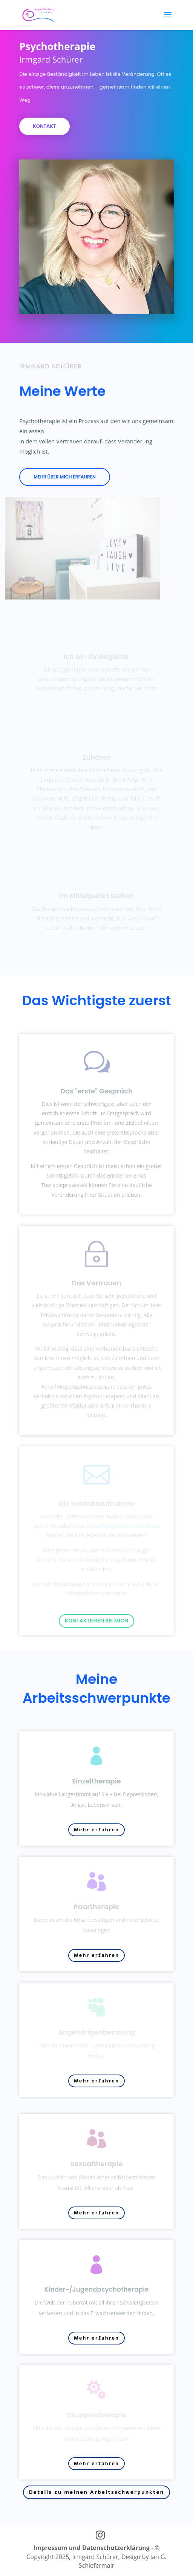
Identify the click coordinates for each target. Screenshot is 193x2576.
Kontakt (44, 95)
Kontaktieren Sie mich (96, 1620)
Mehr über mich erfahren (65, 477)
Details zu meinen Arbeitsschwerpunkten (96, 2492)
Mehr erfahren (96, 1829)
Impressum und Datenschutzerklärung (91, 2548)
